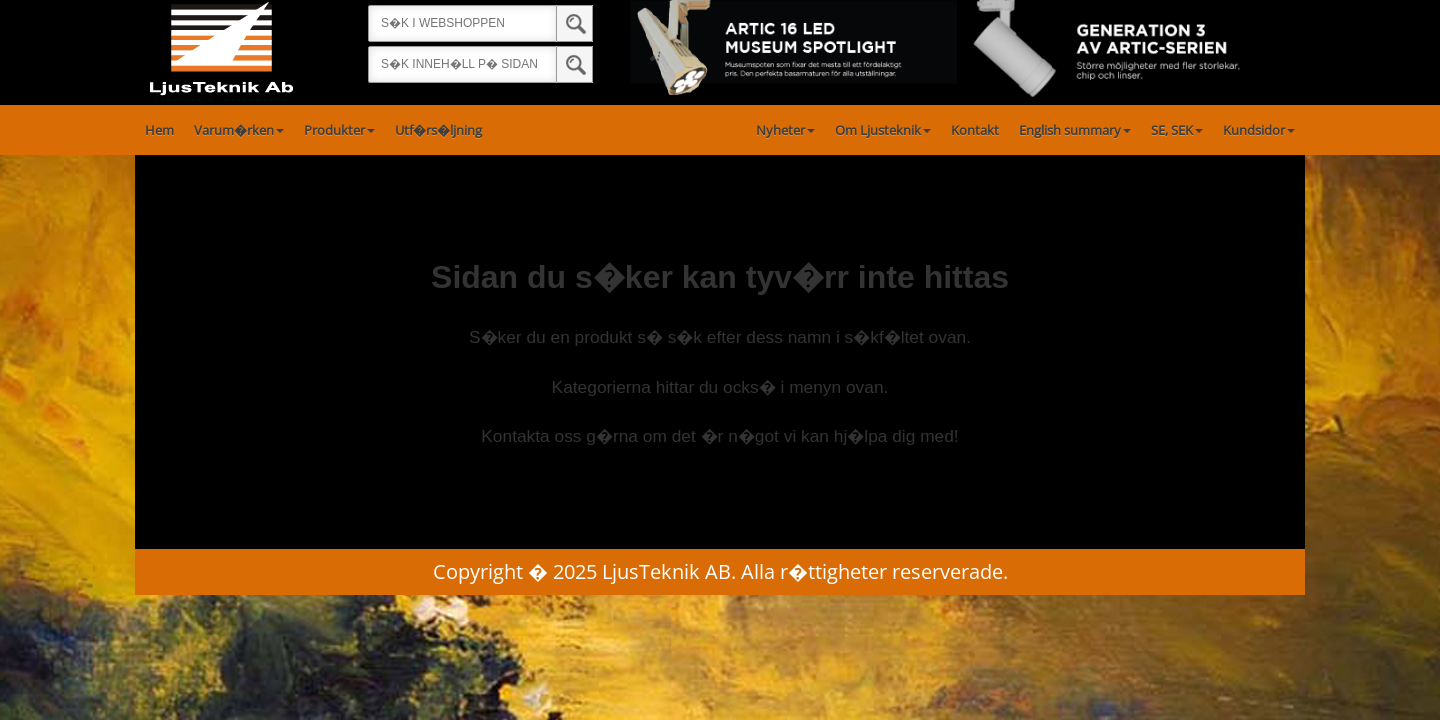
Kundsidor (1259, 130)
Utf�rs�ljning (438, 130)
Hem (159, 130)
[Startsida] (221, 51)
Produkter (339, 130)
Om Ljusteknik (883, 130)
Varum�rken (239, 130)
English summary (1075, 130)
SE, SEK (1177, 130)
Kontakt (975, 130)
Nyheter (785, 130)
